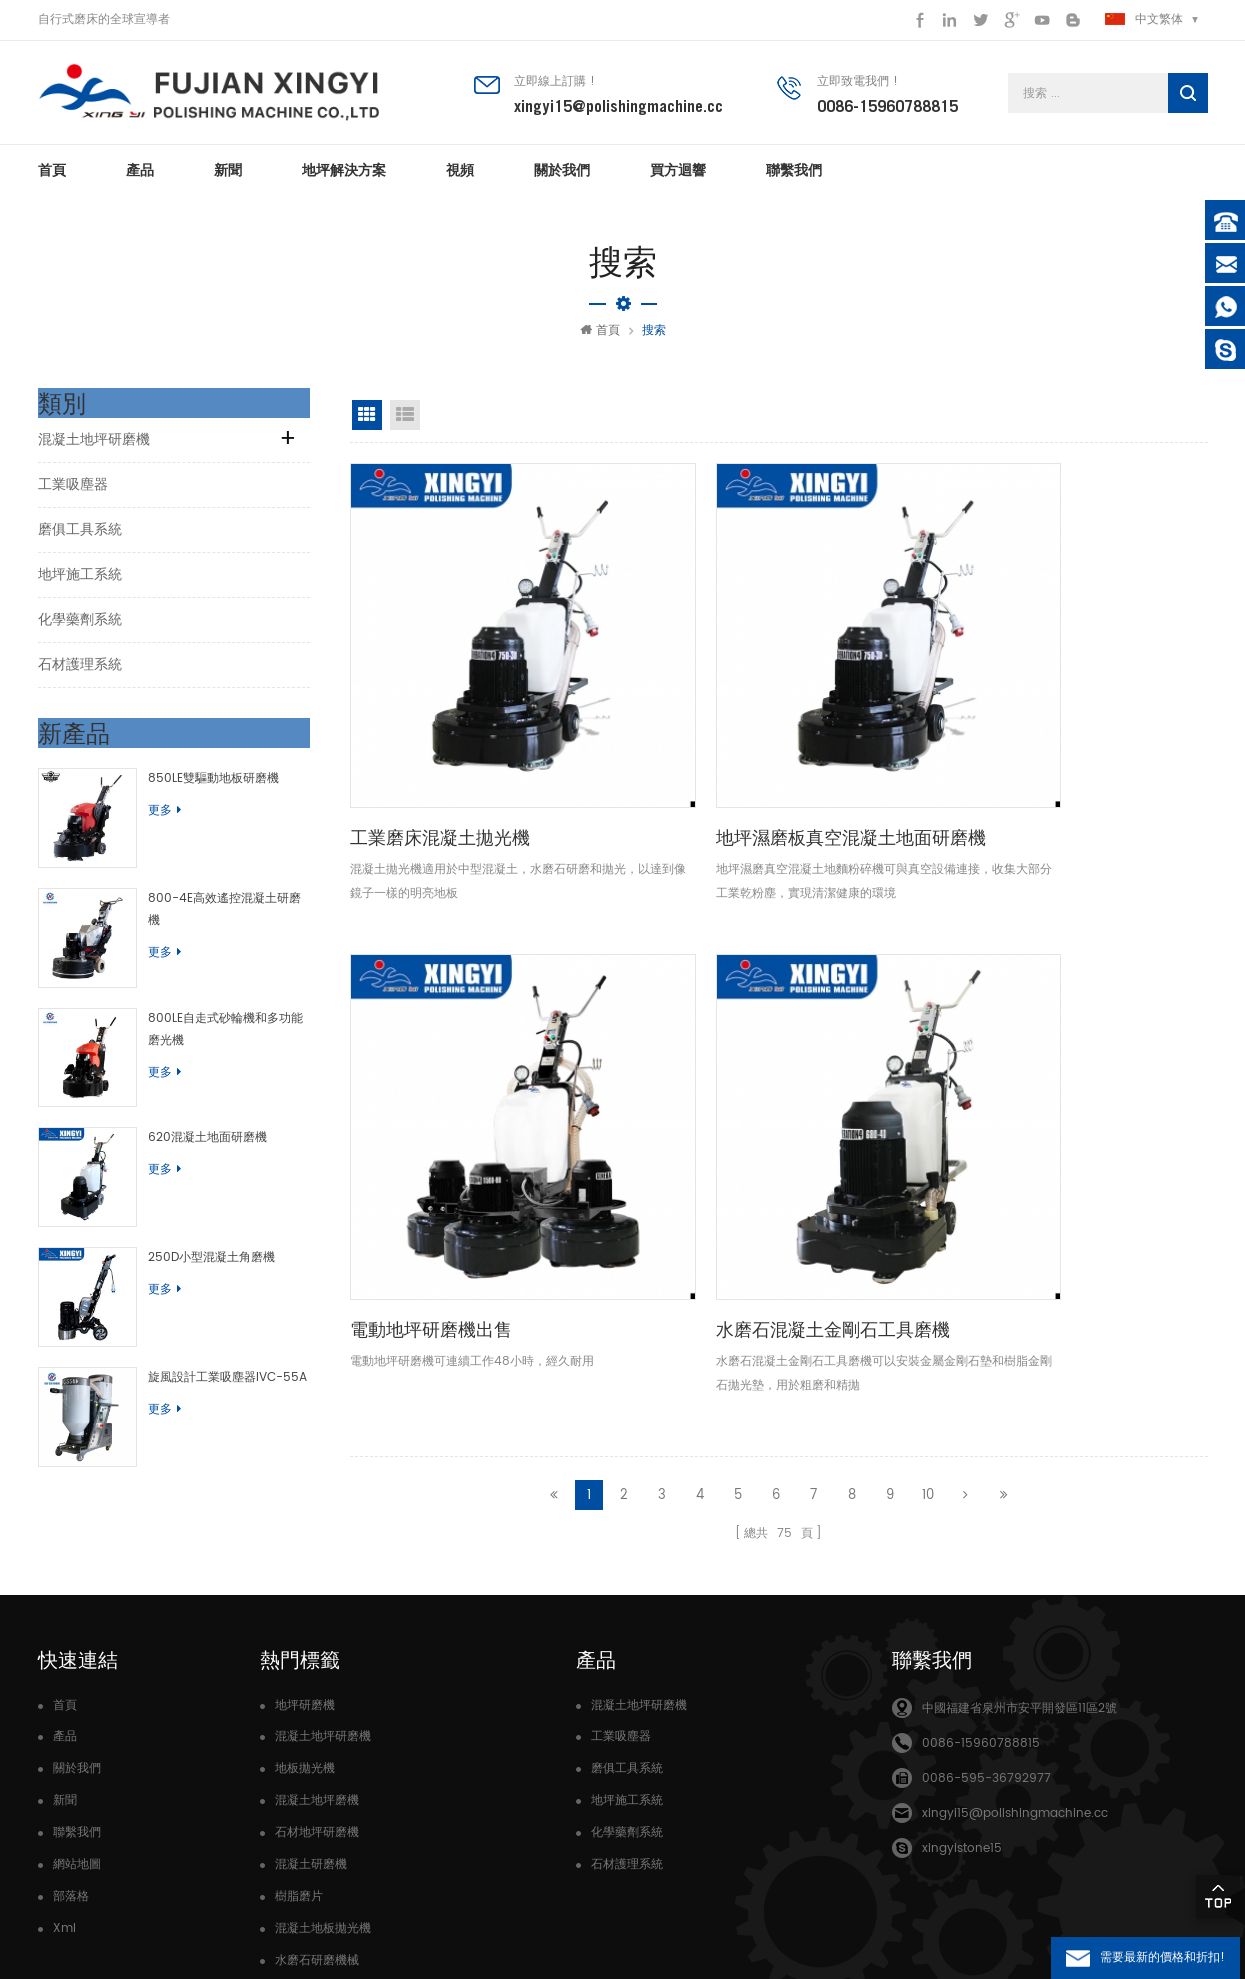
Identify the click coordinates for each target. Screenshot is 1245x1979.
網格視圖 (367, 425)
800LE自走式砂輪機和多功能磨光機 (219, 1002)
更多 (146, 820)
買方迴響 (678, 180)
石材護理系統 (80, 674)
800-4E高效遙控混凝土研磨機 (212, 889)
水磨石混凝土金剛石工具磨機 (1107, 715)
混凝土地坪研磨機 (94, 449)
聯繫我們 (794, 180)
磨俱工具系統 (80, 539)
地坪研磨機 (305, 1548)
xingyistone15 (962, 1691)
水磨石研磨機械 (317, 1803)
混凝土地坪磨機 (317, 1643)
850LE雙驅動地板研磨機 (195, 788)
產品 (140, 180)
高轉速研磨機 (311, 1835)
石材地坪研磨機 (317, 1675)
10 (928, 863)
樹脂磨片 (299, 1739)
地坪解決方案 (344, 180)
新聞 (228, 180)
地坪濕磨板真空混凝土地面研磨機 (668, 715)
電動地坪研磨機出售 (870, 701)
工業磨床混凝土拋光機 (440, 701)
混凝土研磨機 (311, 1707)
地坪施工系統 (80, 584)
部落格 (71, 1739)
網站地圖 (77, 1707)
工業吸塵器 (73, 494)
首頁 (52, 180)
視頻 (460, 180)
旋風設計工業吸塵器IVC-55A (209, 1296)
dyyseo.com (417, 1928)
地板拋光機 (305, 1611)
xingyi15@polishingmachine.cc (618, 109)
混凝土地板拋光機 (323, 1771)
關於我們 (562, 180)
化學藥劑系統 (80, 629)
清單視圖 (405, 425)
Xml (64, 1771)
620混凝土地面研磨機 (189, 1093)
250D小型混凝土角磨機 (193, 1195)
